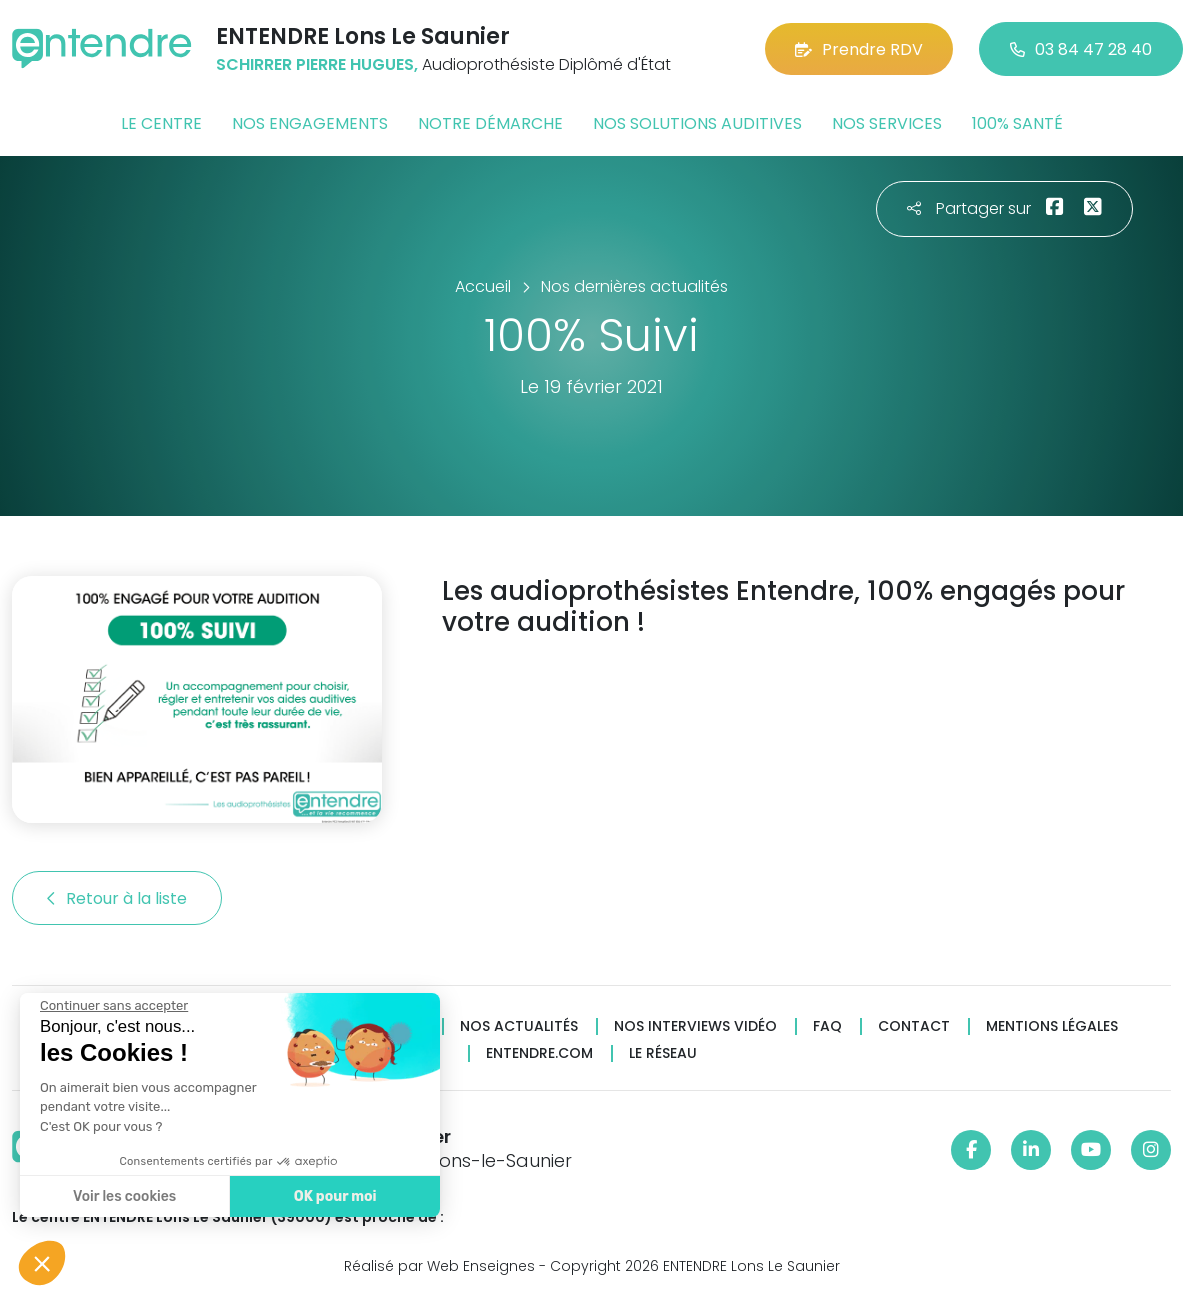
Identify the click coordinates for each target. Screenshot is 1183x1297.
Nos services (887, 123)
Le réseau (663, 1053)
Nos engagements (310, 123)
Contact (914, 1026)
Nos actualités (519, 1026)
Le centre (161, 123)
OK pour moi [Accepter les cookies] (334, 1196)
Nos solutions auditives (697, 123)
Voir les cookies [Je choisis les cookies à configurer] (123, 1196)
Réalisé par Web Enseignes (439, 1266)
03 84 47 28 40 (1081, 49)
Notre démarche (490, 123)
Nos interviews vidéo (695, 1026)
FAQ (827, 1026)
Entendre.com (539, 1053)
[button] (42, 1263)
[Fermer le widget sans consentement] (113, 1006)
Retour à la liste (117, 898)
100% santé (1017, 123)
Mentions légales (1052, 1026)
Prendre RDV (859, 49)
